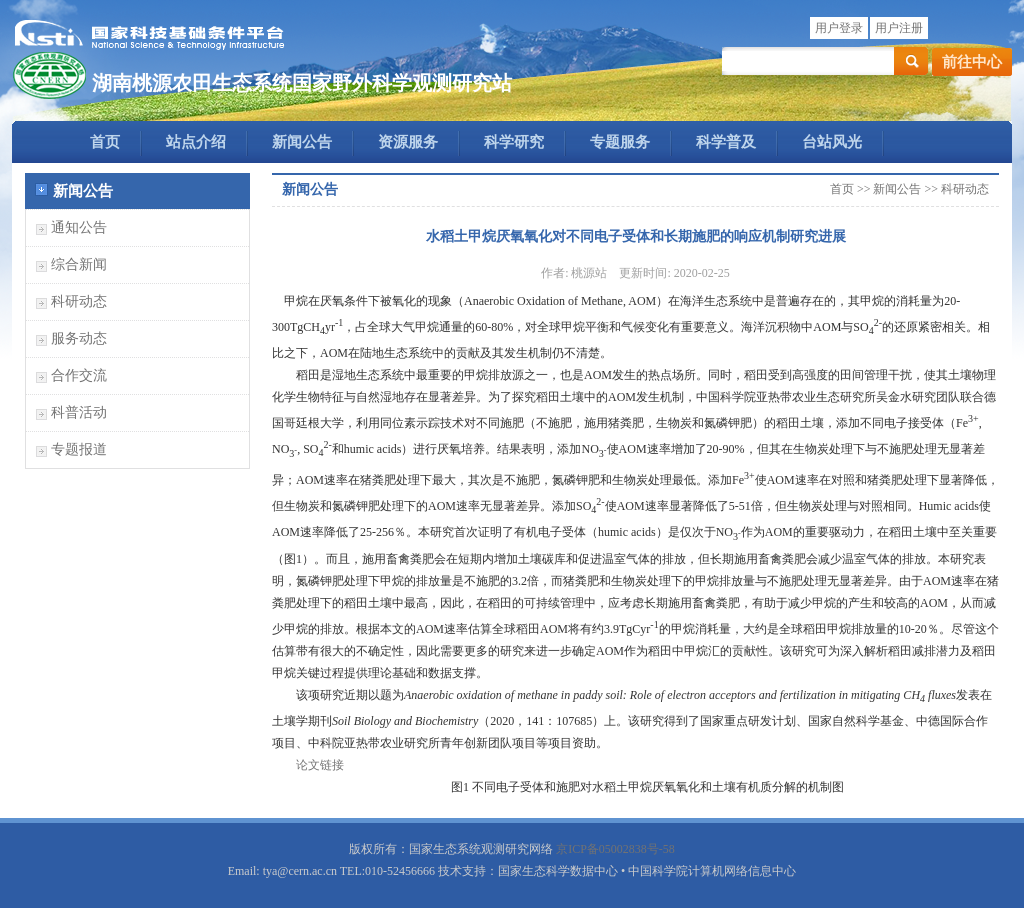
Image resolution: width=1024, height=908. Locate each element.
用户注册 (899, 28)
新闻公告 (302, 142)
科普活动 (79, 412)
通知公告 (79, 227)
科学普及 (726, 142)
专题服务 (620, 142)
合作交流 (79, 375)
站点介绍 (196, 142)
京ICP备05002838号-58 (615, 849)
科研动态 (79, 301)
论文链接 (320, 765)
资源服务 (408, 142)
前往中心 (972, 62)
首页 (105, 142)
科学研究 (514, 142)
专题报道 (79, 449)
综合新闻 (79, 264)
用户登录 (839, 28)
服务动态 (79, 338)
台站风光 (832, 142)
